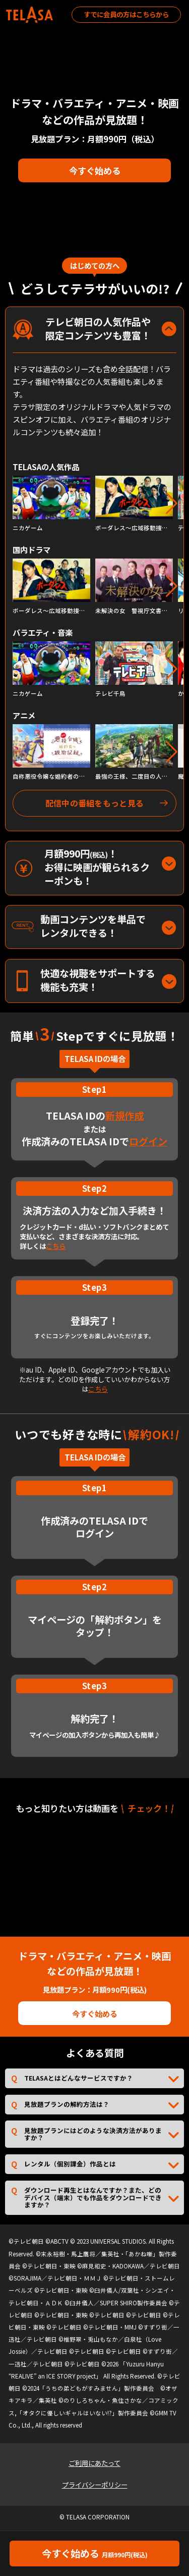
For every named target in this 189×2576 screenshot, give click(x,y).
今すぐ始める (94, 170)
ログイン (148, 1141)
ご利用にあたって (94, 2463)
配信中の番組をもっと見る (94, 803)
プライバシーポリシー (95, 2485)
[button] (171, 503)
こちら (56, 1246)
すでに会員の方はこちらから (126, 14)
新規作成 (124, 1115)
